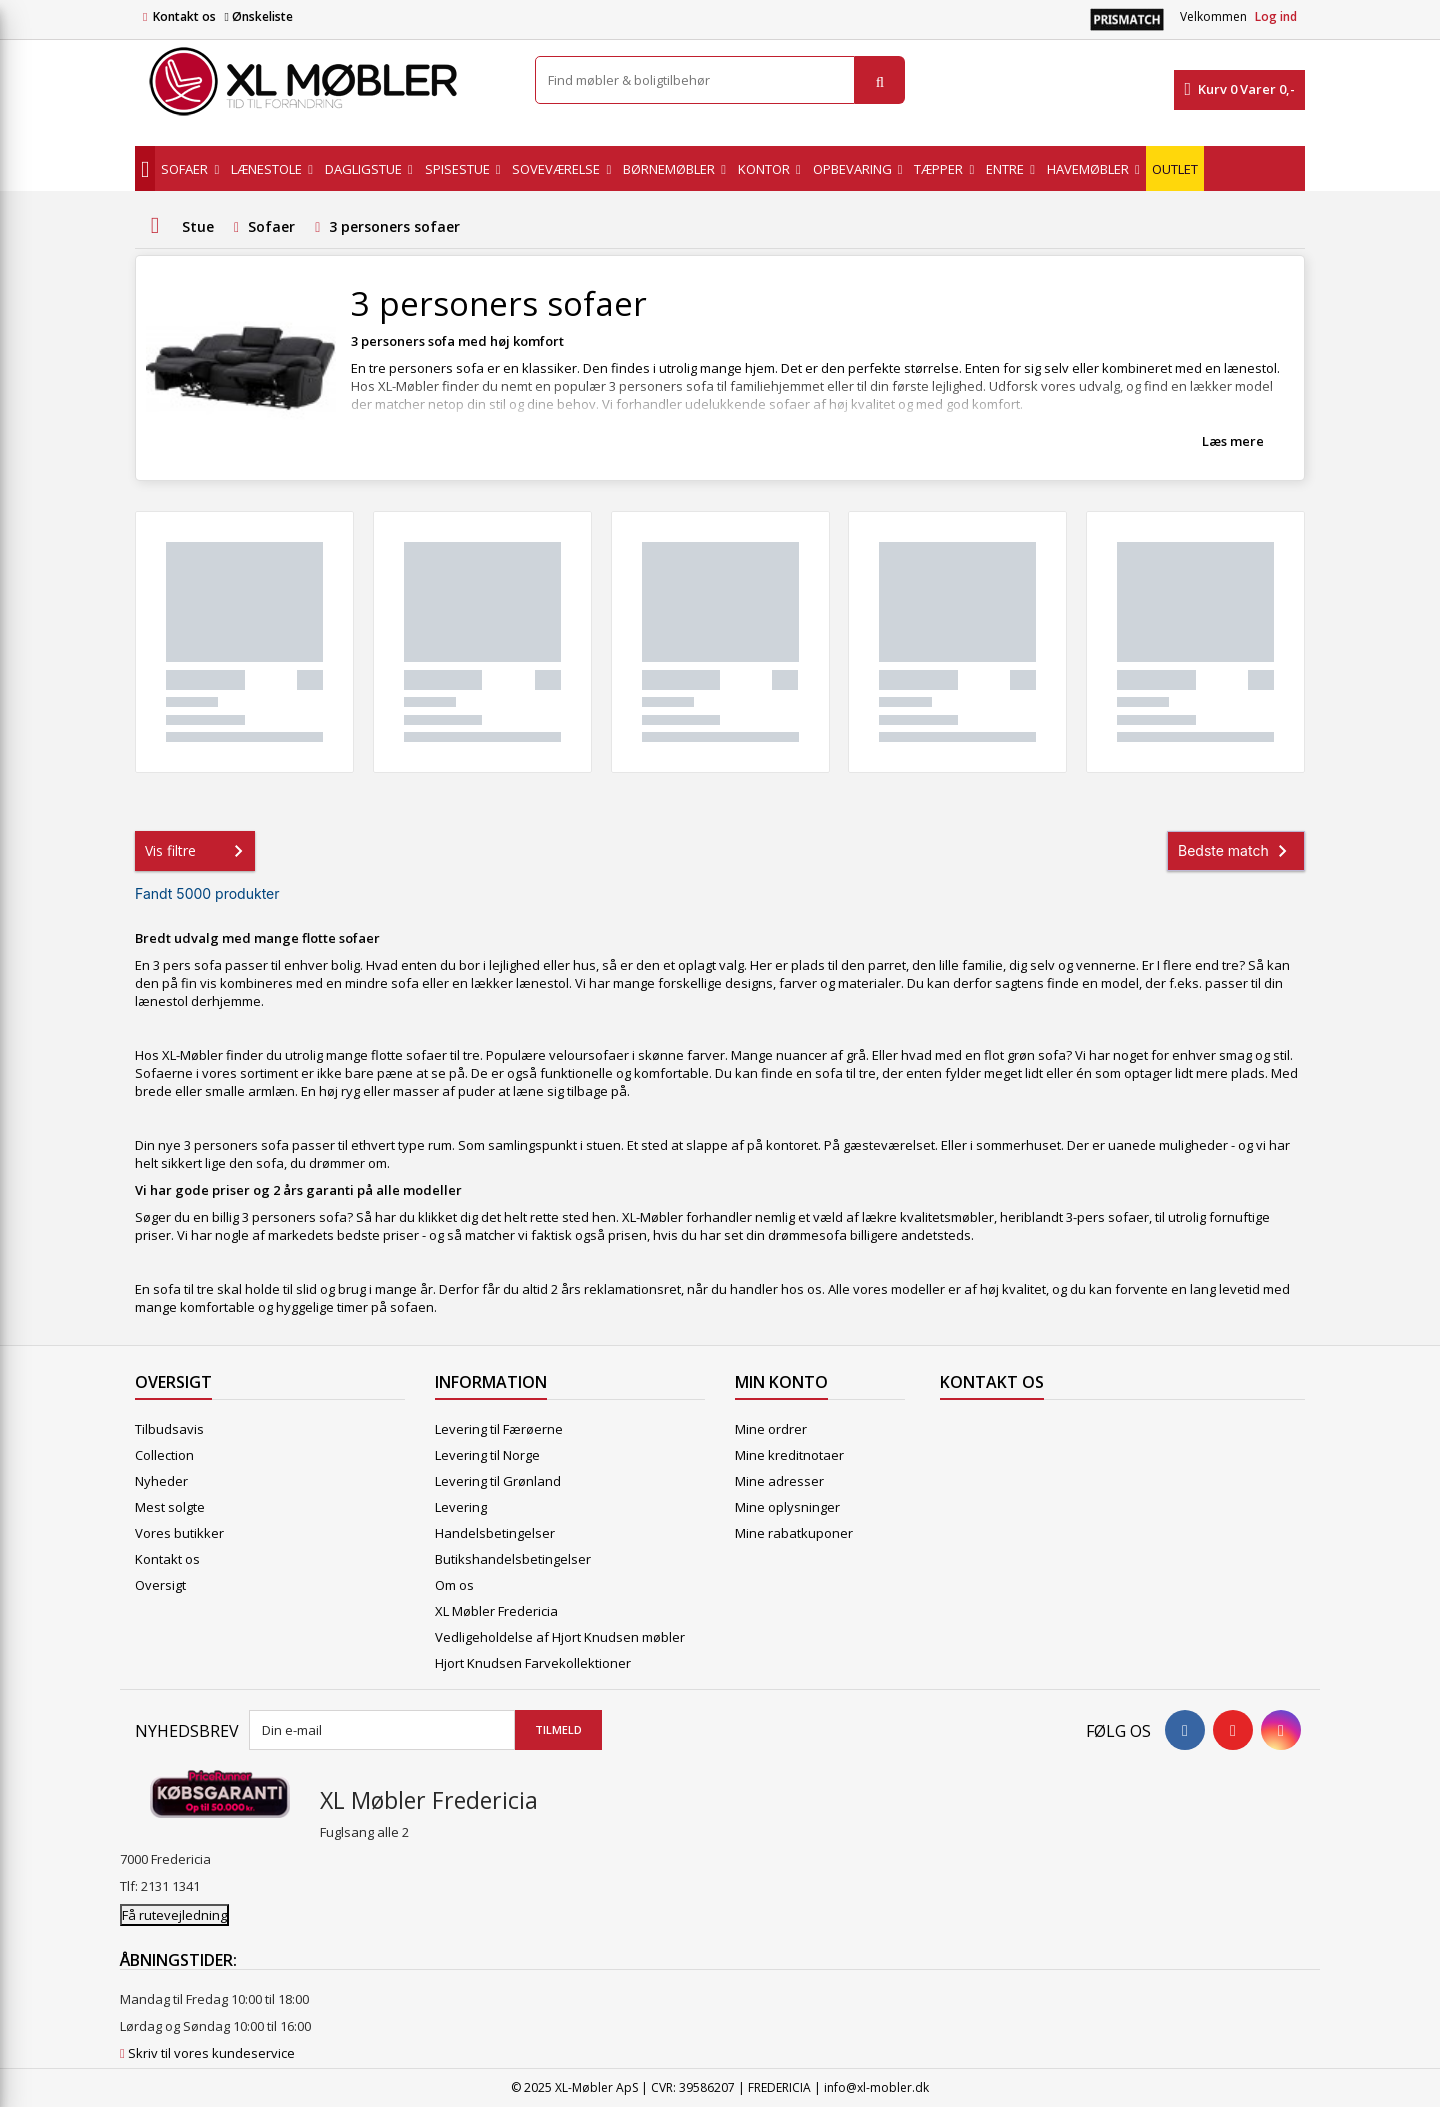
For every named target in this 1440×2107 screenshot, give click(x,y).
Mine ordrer (771, 1429)
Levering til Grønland (498, 1481)
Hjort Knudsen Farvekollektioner (533, 1663)
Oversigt (160, 1585)
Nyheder (161, 1481)
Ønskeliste (258, 16)
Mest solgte (170, 1507)
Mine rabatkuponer (794, 1533)
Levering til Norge (487, 1455)
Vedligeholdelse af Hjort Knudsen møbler (560, 1637)
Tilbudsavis (169, 1429)
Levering (461, 1507)
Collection (164, 1455)
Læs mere (1233, 441)
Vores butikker (179, 1533)
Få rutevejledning (174, 1915)
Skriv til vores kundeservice (211, 2053)
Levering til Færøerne (499, 1429)
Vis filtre (198, 851)
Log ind (1276, 16)
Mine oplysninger (787, 1507)
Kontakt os (184, 16)
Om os (454, 1585)
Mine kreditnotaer (789, 1455)
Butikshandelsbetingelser (513, 1559)
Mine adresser (779, 1481)
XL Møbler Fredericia (496, 1611)
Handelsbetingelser (495, 1533)
